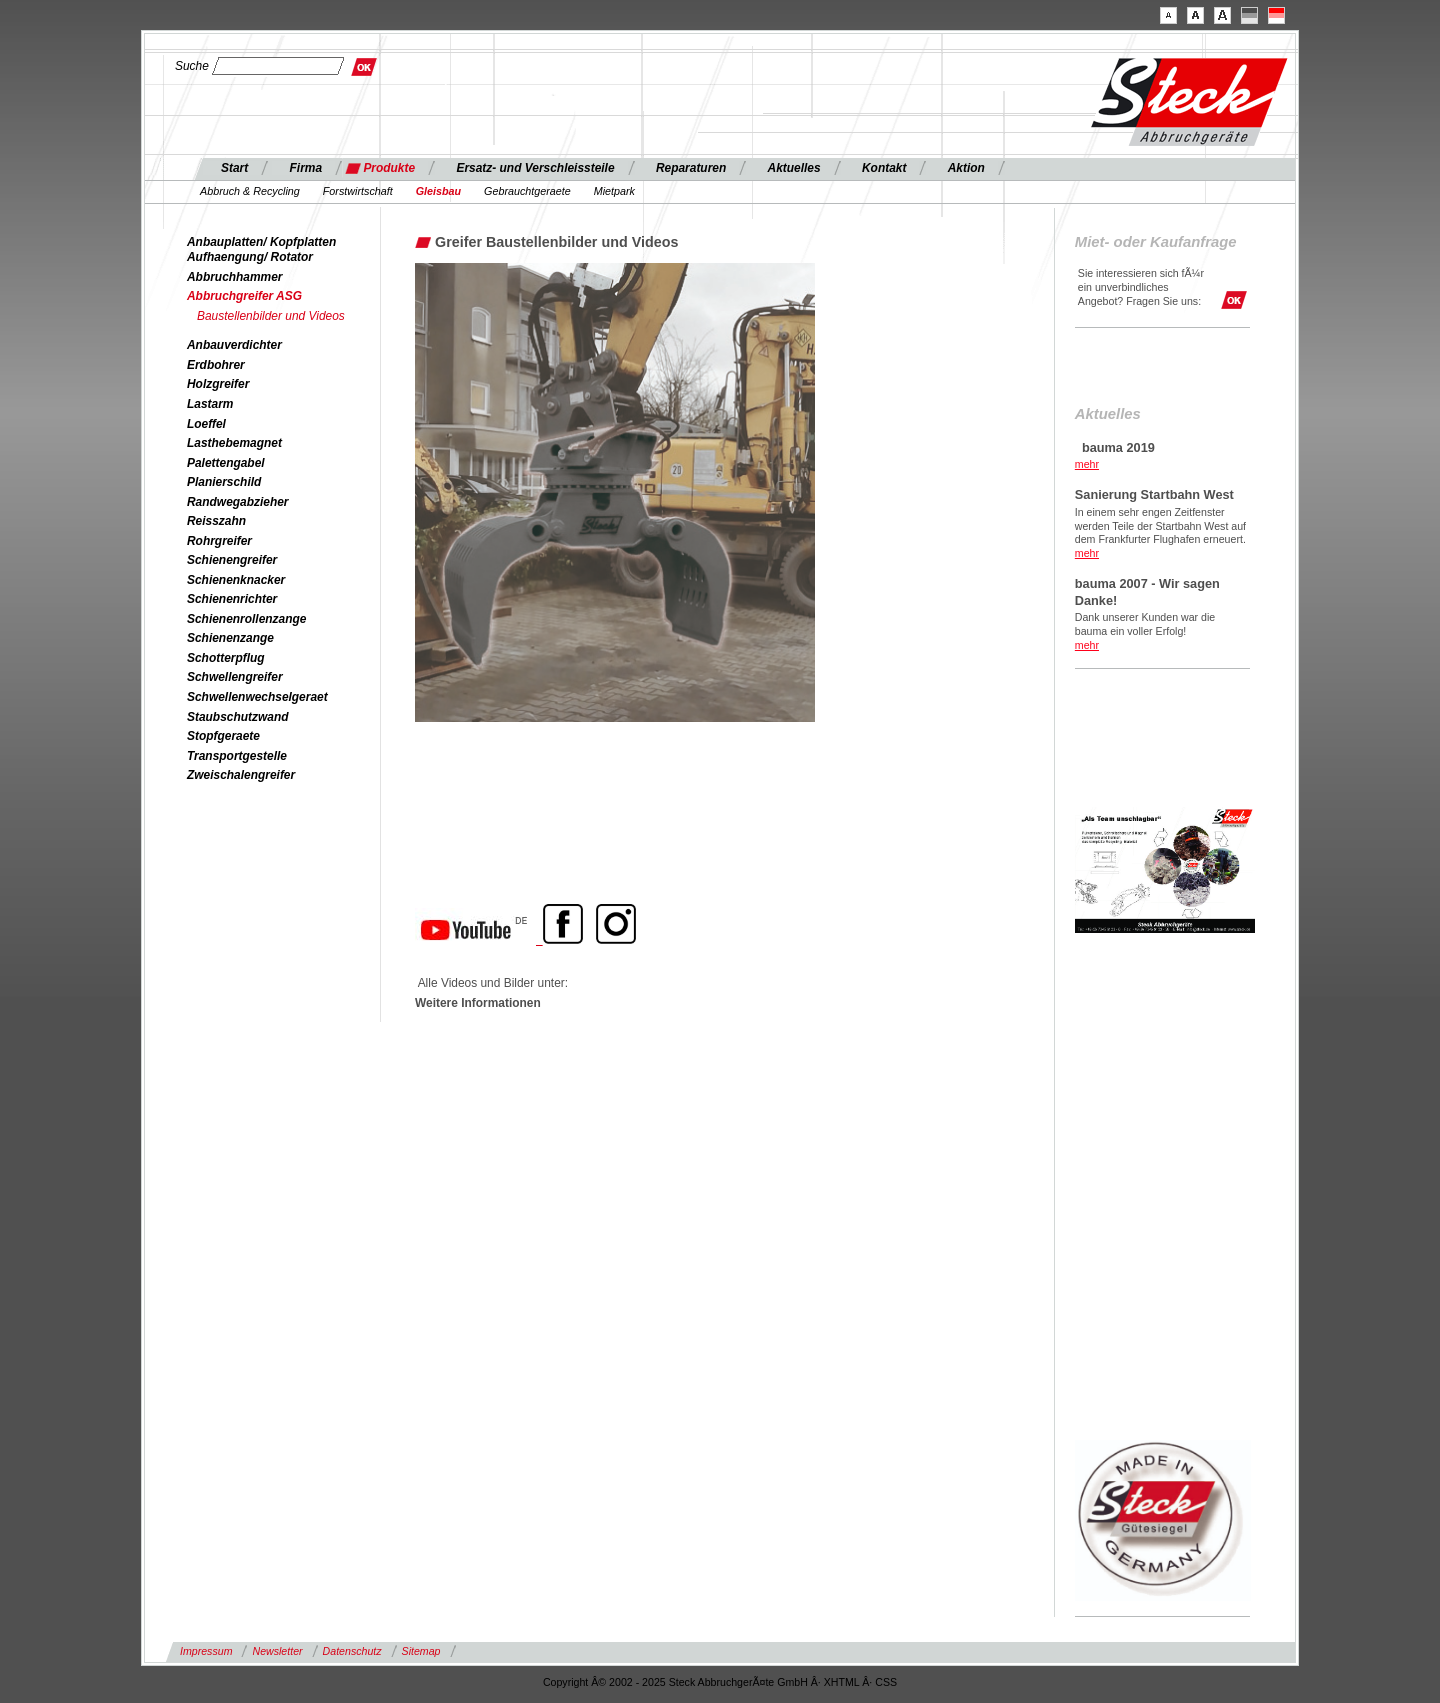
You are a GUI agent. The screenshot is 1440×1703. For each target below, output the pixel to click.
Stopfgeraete (223, 736)
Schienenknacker (236, 580)
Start (234, 168)
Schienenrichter (232, 599)
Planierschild (224, 482)
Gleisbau (438, 191)
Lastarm (210, 404)
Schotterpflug (226, 658)
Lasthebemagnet (234, 443)
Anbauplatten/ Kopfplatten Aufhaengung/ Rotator (261, 250)
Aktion (966, 168)
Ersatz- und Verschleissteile (535, 168)
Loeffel (206, 424)
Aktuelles (794, 168)
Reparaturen (691, 168)
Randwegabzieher (238, 502)
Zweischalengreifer (241, 775)
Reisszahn (216, 521)
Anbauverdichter (234, 345)
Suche (192, 66)
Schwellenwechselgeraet (257, 697)
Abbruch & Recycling (250, 191)
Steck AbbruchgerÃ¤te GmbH (738, 1682)
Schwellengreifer (235, 677)
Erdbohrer (216, 365)
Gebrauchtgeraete (527, 191)
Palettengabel (226, 463)
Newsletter (277, 1651)
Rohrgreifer (219, 541)
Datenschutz (352, 1651)
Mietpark (614, 191)
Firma (306, 168)
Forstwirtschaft (358, 191)
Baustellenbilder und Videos (271, 316)
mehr (1087, 464)
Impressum (206, 1651)
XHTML (842, 1682)
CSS (886, 1682)
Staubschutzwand (237, 717)
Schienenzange (230, 638)
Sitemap (421, 1651)
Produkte (389, 168)
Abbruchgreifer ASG (244, 296)
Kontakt (884, 168)
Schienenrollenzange (246, 619)
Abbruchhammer (235, 277)
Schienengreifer (232, 560)
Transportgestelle (237, 756)
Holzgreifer (218, 384)
